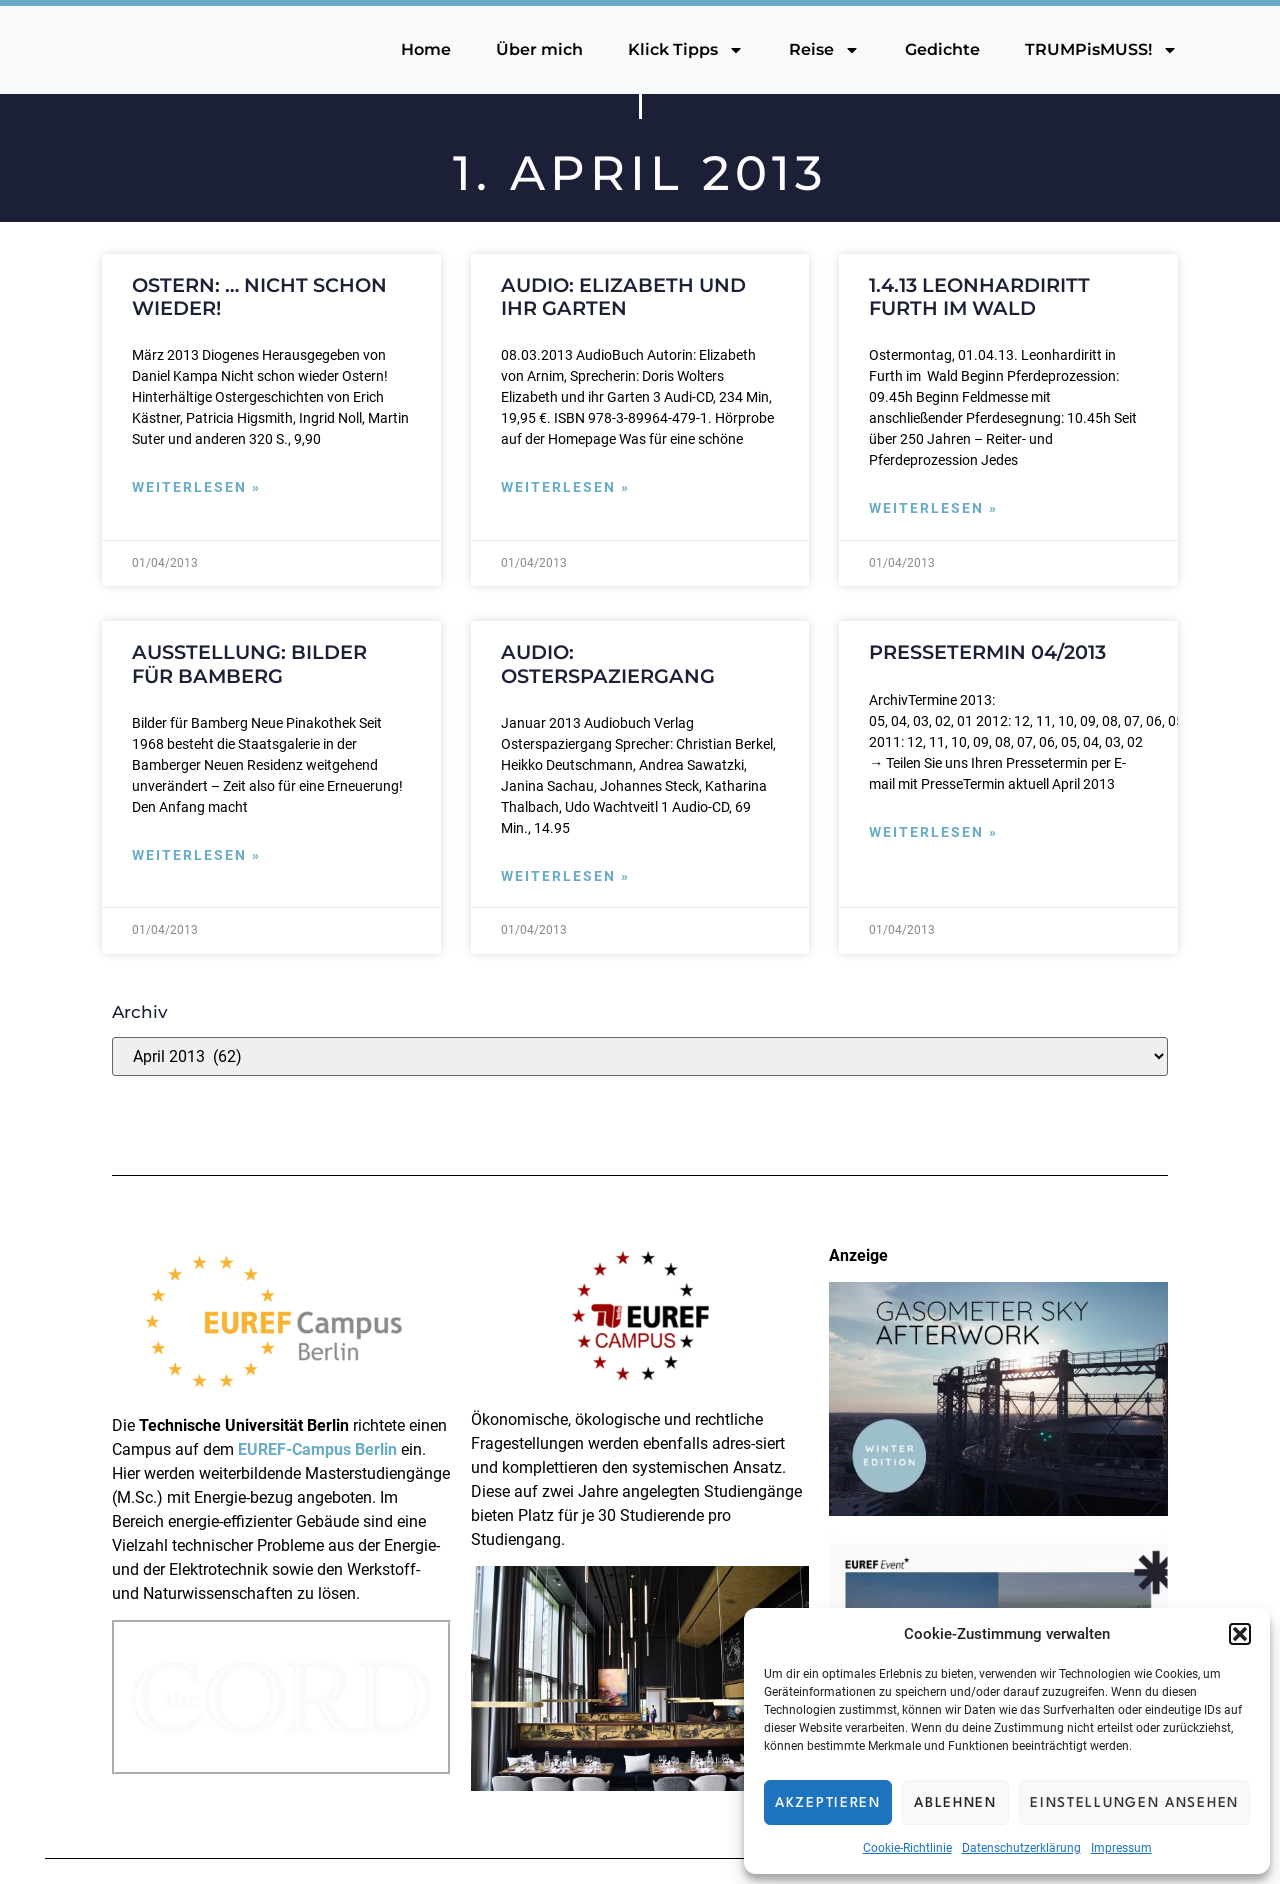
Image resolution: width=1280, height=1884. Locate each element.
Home (426, 49)
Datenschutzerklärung (1021, 1848)
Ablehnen (955, 1803)
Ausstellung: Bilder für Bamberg (249, 663)
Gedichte (942, 49)
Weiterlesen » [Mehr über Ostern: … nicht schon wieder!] (196, 487)
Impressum (1121, 1848)
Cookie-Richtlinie (907, 1848)
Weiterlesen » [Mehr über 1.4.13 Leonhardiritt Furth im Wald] (933, 508)
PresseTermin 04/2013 (987, 652)
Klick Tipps (686, 50)
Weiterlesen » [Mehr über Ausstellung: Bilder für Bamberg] (196, 855)
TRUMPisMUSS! (1101, 50)
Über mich (539, 49)
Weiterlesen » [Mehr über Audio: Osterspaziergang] (565, 876)
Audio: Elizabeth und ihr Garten (623, 296)
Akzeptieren (828, 1803)
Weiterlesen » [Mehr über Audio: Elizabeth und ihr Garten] (565, 487)
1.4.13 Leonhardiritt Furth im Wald (979, 296)
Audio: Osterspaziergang (608, 663)
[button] (1240, 1634)
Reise (824, 50)
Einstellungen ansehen (1134, 1803)
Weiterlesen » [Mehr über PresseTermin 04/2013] (933, 832)
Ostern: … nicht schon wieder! (259, 296)
